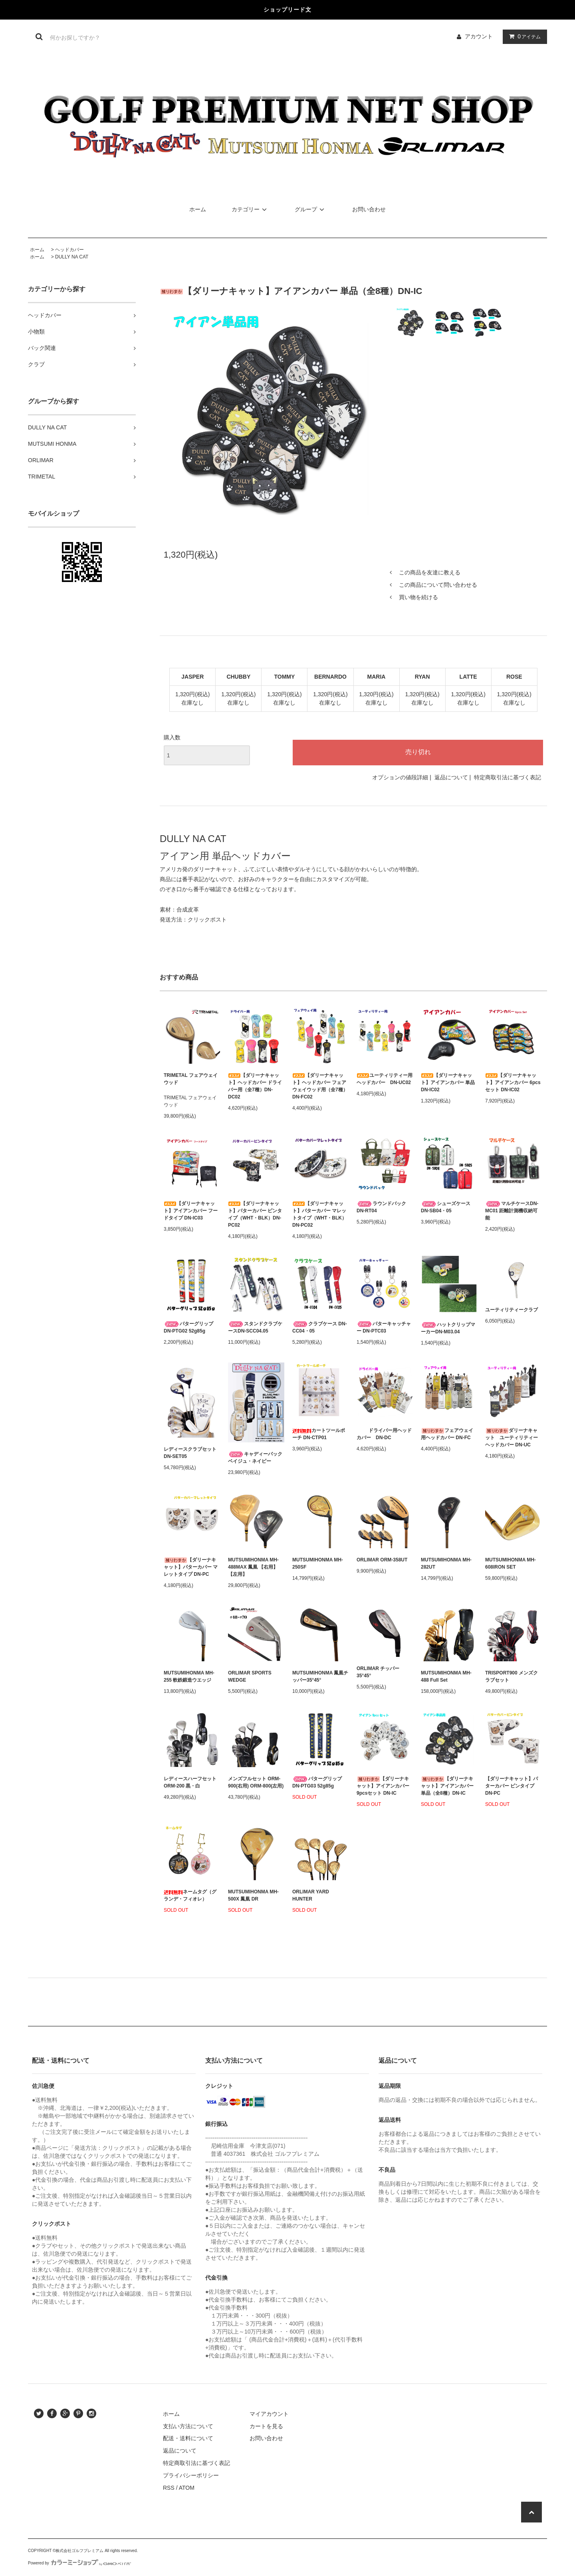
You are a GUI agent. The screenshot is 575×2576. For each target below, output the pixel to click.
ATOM (186, 2488)
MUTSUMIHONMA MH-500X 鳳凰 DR (253, 1895)
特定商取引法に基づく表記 (507, 777)
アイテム (523, 36)
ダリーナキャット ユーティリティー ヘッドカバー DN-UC (513, 1438)
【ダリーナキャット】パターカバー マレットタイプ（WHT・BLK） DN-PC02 (319, 1214)
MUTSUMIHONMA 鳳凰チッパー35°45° (320, 1676)
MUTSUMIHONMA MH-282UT (446, 1563)
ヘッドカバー (69, 249)
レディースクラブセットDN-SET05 (190, 1452)
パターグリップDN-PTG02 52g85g (188, 1327)
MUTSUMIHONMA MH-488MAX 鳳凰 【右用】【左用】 (253, 1567)
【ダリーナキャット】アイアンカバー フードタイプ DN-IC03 (191, 1211)
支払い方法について (188, 2426)
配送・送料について (188, 2438)
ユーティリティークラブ (511, 1310)
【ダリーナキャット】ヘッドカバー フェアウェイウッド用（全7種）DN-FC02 (320, 1086)
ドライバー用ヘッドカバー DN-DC (384, 1434)
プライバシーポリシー (191, 2475)
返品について (451, 777)
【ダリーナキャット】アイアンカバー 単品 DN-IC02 (448, 1082)
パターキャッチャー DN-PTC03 (384, 1327)
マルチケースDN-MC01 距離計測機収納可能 (511, 1211)
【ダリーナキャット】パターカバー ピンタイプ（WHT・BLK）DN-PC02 (255, 1214)
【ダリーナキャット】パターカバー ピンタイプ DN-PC (511, 1786)
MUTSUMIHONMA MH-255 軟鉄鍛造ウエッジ (189, 1676)
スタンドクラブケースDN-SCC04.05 (255, 1327)
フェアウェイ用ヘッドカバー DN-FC (447, 1434)
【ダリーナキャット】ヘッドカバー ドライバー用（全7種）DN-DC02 (255, 1086)
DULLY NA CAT (71, 257)
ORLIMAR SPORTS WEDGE (250, 1676)
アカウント (479, 36)
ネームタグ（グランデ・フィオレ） (190, 1895)
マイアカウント (269, 2414)
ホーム (197, 209)
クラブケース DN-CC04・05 (319, 1327)
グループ (311, 209)
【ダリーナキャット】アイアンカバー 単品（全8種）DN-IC (447, 1786)
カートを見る (266, 2426)
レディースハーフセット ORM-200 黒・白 (190, 1782)
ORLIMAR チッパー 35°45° (378, 1672)
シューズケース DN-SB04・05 (445, 1207)
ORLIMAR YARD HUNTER (310, 1895)
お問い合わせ (369, 209)
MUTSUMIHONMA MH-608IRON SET (510, 1563)
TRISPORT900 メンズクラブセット (511, 1676)
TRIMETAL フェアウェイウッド (191, 1079)
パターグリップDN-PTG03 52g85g (317, 1782)
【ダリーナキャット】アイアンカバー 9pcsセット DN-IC (383, 1786)
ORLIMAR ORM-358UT (382, 1560)
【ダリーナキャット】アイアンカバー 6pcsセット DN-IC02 (513, 1082)
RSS (168, 2488)
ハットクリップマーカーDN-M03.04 (448, 1328)
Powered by (79, 2563)
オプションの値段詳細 (400, 777)
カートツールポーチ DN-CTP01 (318, 1434)
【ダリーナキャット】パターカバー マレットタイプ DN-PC (191, 1567)
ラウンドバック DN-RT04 (381, 1207)
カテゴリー (250, 209)
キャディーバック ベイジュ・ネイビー (255, 1457)
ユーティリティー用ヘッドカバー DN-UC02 (384, 1079)
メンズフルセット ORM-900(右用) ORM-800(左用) (256, 1782)
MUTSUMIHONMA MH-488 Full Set (446, 1676)
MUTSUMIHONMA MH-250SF (317, 1563)
